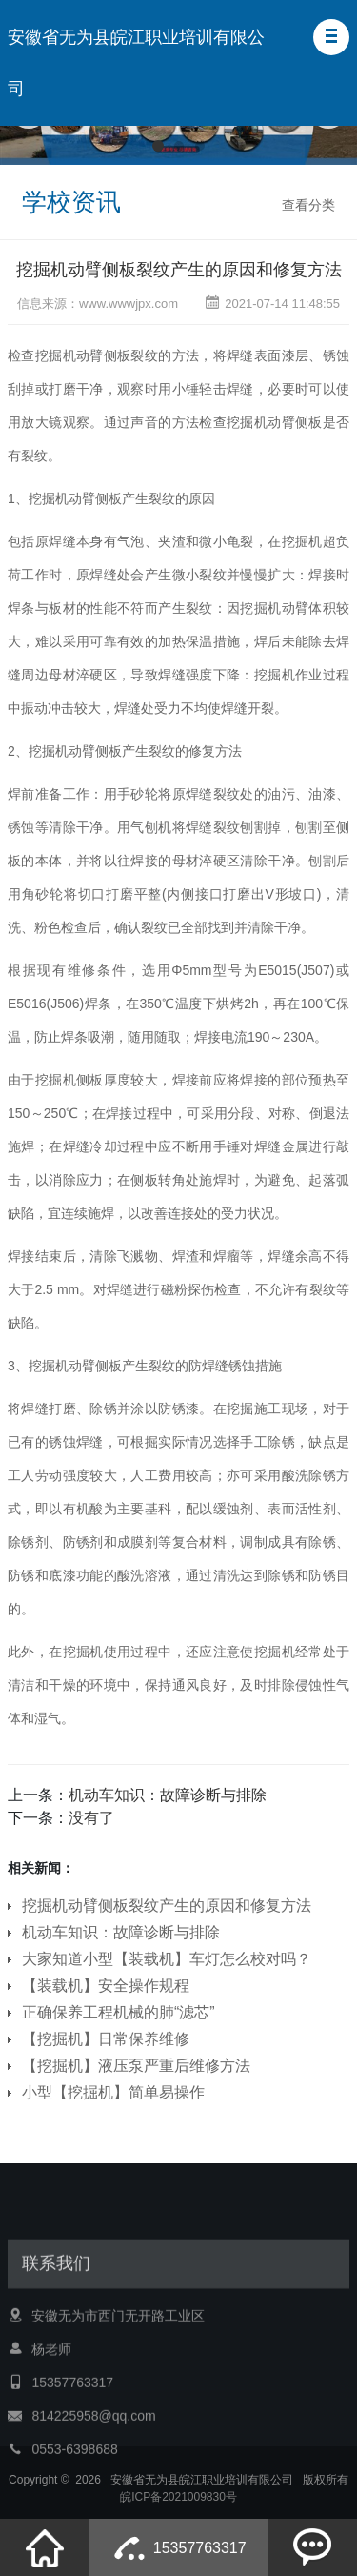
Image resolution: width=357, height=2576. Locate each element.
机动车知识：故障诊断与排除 (168, 1795)
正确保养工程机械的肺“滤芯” (118, 2012)
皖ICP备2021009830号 (178, 2512)
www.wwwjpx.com (128, 303)
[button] (331, 37)
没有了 (91, 1818)
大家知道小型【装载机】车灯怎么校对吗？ (166, 1959)
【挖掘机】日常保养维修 (105, 2039)
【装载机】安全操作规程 (105, 1986)
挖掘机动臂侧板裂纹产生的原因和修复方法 (179, 269)
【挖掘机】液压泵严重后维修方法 (136, 2066)
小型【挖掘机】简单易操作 (113, 2092)
